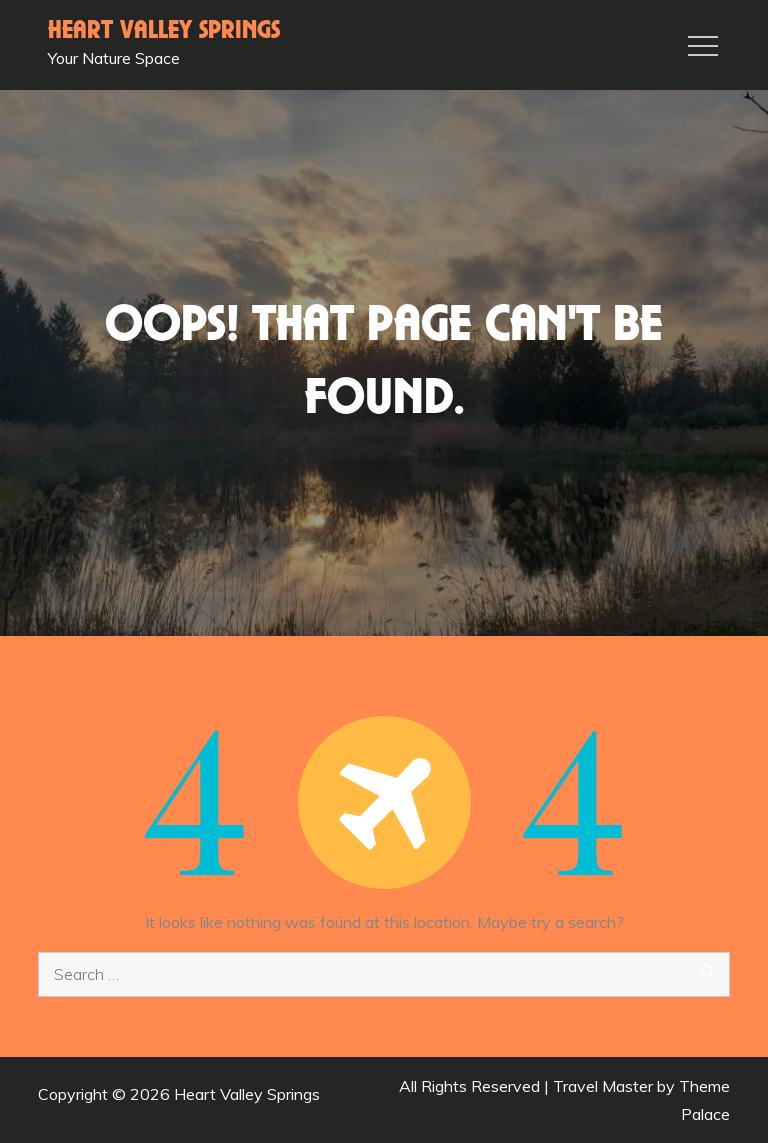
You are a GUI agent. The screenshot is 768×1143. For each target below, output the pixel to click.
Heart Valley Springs (164, 31)
